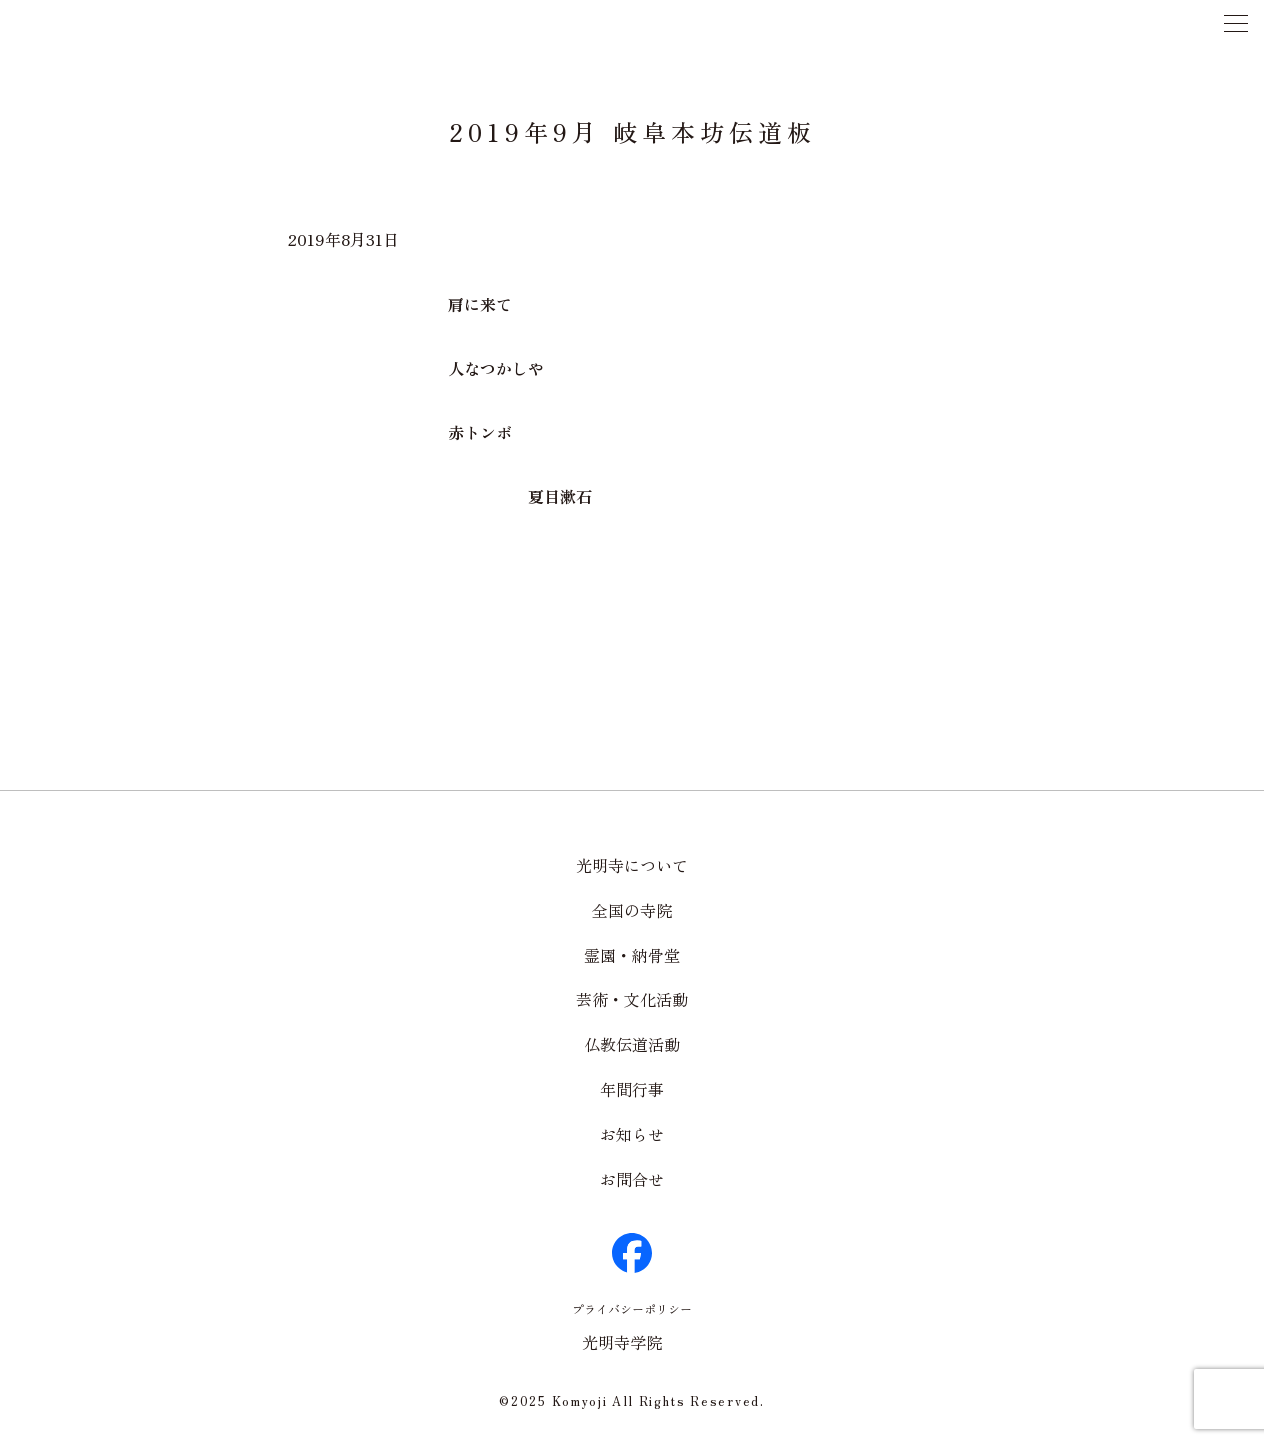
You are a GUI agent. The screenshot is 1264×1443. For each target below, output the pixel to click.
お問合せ (632, 1179)
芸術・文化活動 (632, 999)
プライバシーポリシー (632, 1308)
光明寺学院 (622, 1342)
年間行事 (632, 1089)
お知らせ (632, 1134)
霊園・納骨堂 (632, 955)
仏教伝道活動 (632, 1044)
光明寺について (632, 865)
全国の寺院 (632, 910)
